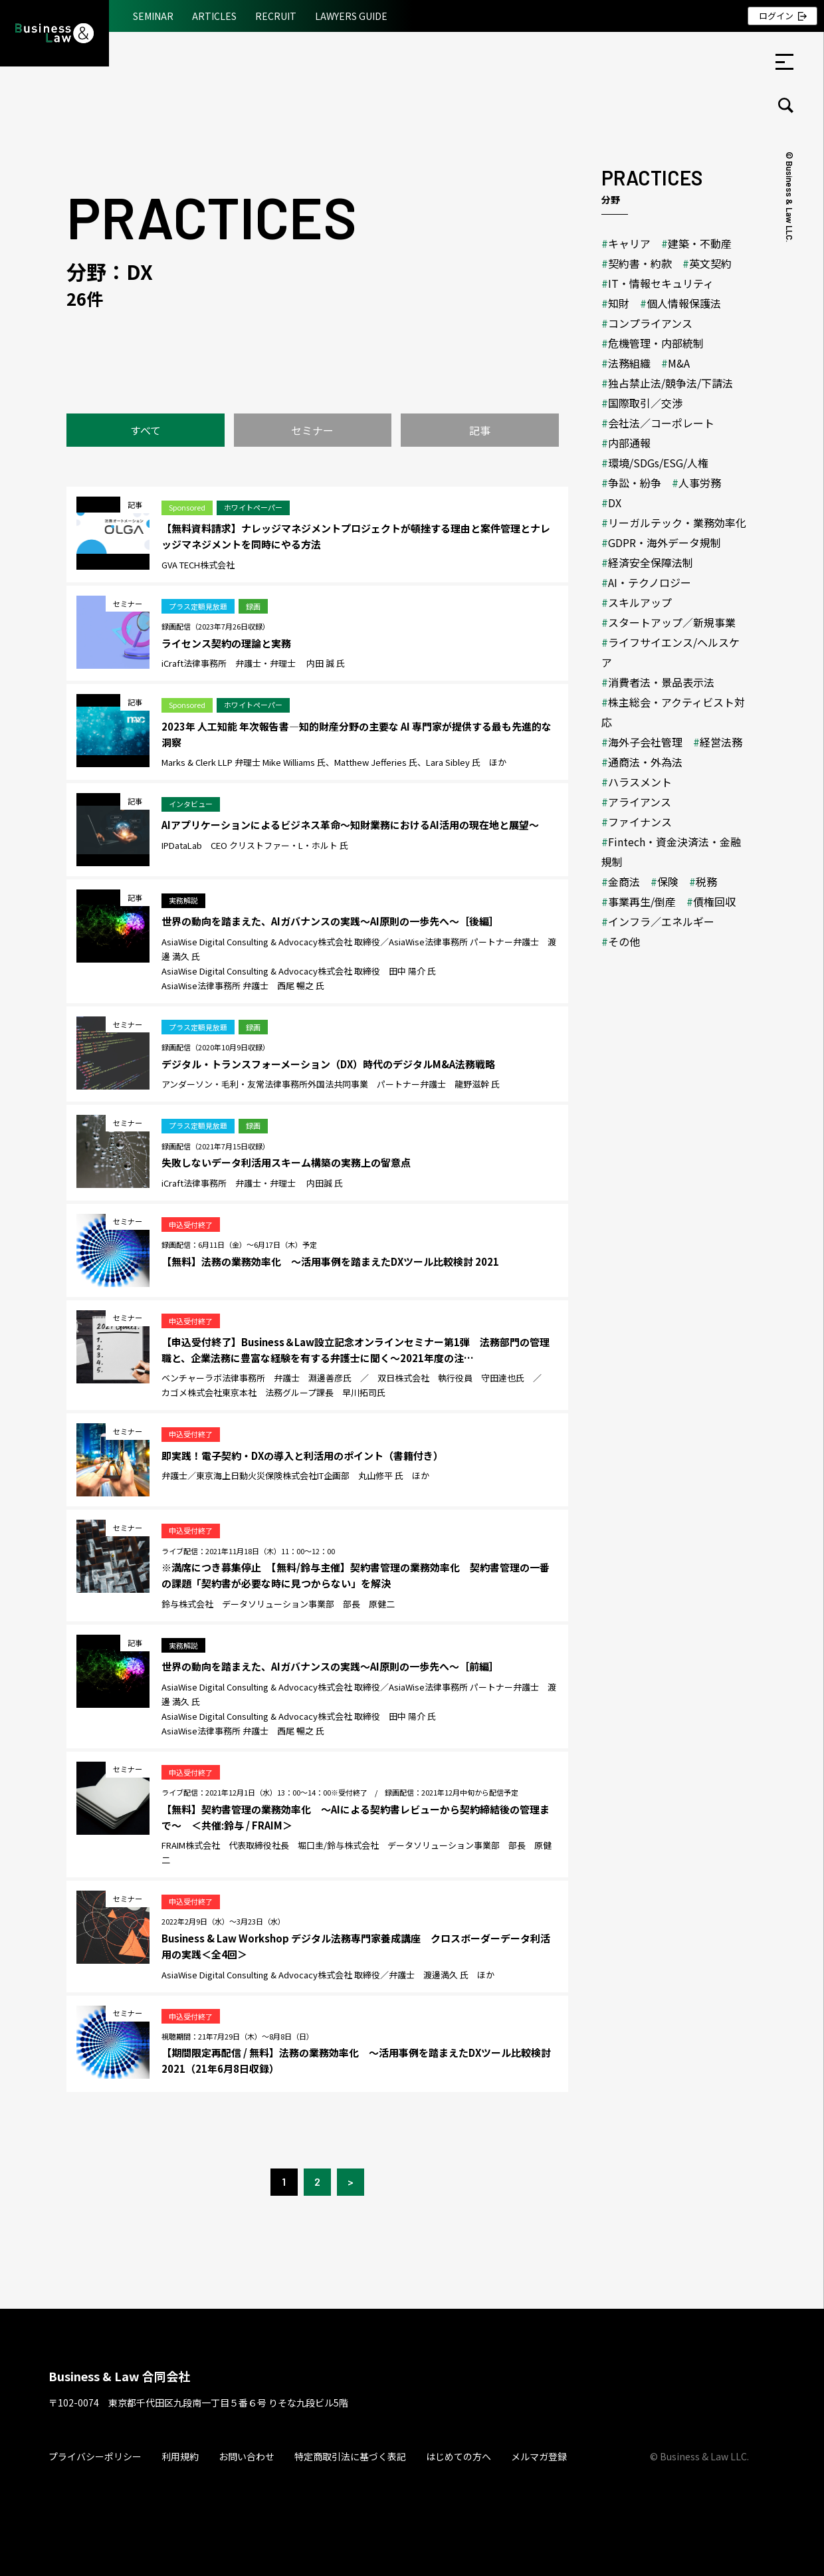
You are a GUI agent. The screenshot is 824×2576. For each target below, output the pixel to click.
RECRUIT (275, 16)
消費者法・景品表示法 (661, 682)
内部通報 (629, 443)
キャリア (629, 243)
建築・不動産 (700, 243)
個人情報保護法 (684, 303)
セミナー (312, 430)
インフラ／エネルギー (661, 921)
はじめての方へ (458, 2456)
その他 (624, 941)
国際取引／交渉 (645, 403)
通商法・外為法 (645, 762)
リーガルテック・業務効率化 (677, 522)
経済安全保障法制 (650, 562)
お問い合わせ (246, 2456)
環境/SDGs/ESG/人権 (658, 463)
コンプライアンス (650, 323)
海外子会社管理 (645, 742)
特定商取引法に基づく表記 (350, 2456)
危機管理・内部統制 (656, 343)
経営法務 (721, 742)
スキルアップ (640, 602)
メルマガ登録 (539, 2456)
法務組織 (629, 363)
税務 (706, 881)
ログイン (776, 15)
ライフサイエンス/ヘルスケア (670, 652)
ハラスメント (640, 782)
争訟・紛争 (634, 483)
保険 (667, 881)
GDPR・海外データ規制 (664, 542)
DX (614, 503)
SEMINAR (153, 16)
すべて (145, 430)
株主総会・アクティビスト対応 (673, 712)
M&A (679, 363)
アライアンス (639, 802)
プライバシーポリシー (95, 2456)
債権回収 (714, 901)
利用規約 (180, 2456)
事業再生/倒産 (642, 901)
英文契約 (710, 263)
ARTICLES (214, 16)
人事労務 (699, 483)
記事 (479, 430)
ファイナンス (640, 822)
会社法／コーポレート (661, 423)
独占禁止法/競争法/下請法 (670, 383)
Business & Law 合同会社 (119, 2376)
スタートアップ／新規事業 (672, 622)
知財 (618, 303)
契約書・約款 (640, 263)
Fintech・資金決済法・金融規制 (671, 852)
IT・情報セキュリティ (661, 283)
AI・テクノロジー (649, 582)
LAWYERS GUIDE (351, 16)
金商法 (624, 881)
